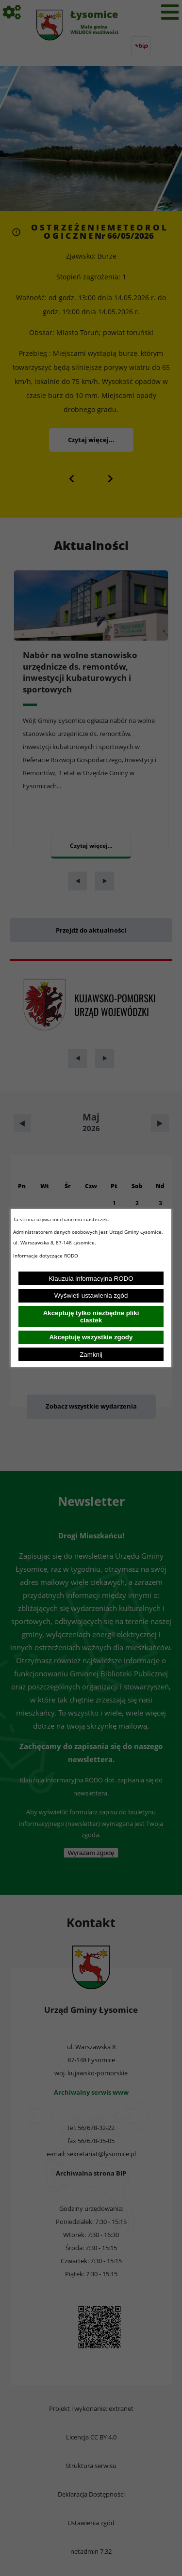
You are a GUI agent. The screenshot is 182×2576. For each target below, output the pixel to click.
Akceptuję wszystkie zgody (91, 1337)
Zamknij (91, 1354)
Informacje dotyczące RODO (46, 1255)
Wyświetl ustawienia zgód (91, 1295)
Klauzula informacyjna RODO (91, 1278)
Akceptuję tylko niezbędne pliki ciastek (91, 1316)
